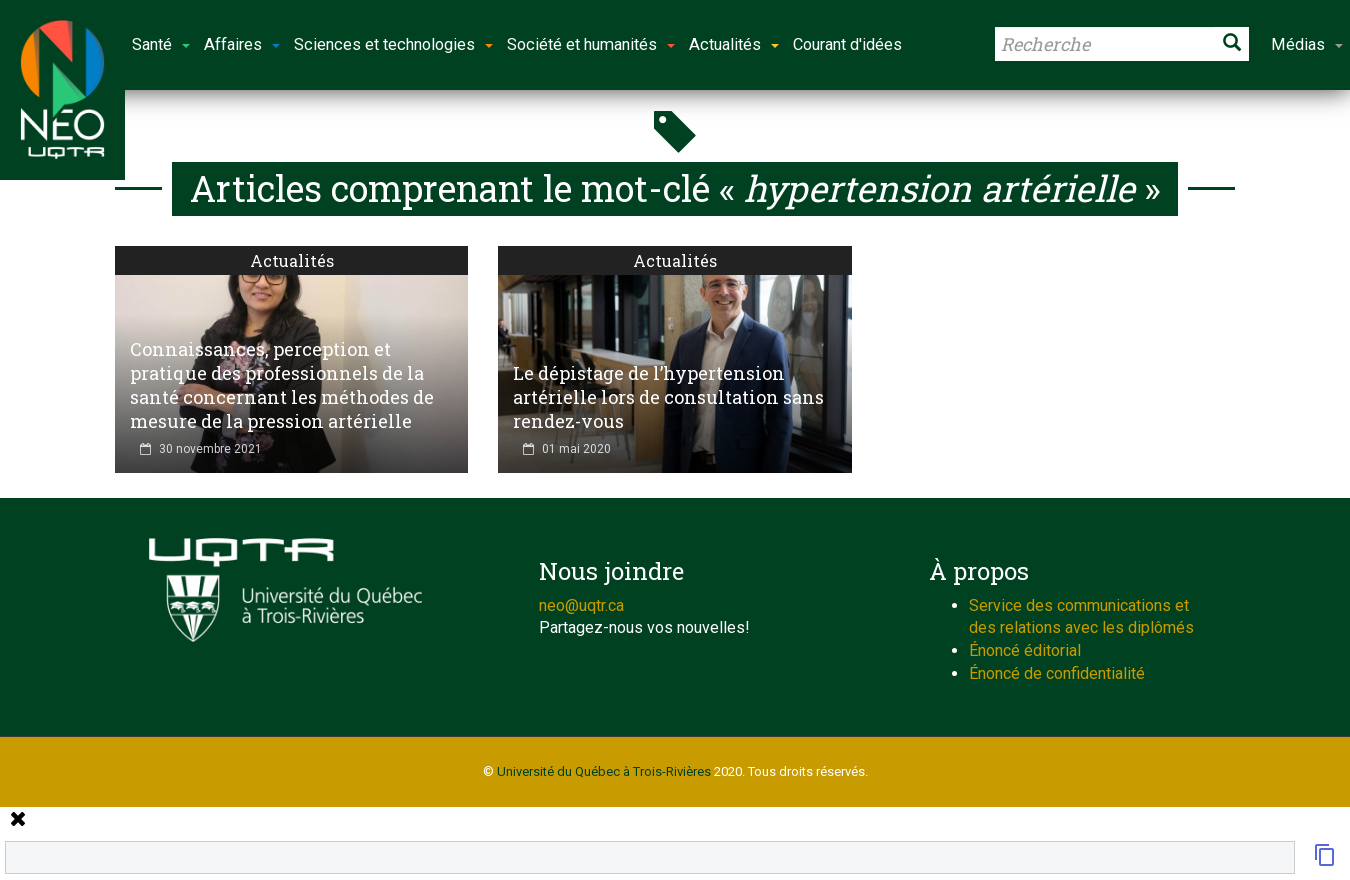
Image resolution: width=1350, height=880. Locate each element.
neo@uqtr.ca (581, 605)
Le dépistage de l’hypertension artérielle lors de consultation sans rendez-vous (668, 397)
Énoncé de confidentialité (1057, 673)
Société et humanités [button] (591, 44)
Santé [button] (161, 44)
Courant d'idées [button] (847, 44)
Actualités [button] (734, 44)
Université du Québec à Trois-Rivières (604, 771)
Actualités (292, 260)
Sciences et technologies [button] (393, 44)
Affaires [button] (242, 44)
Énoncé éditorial (1025, 650)
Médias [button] (1307, 44)
